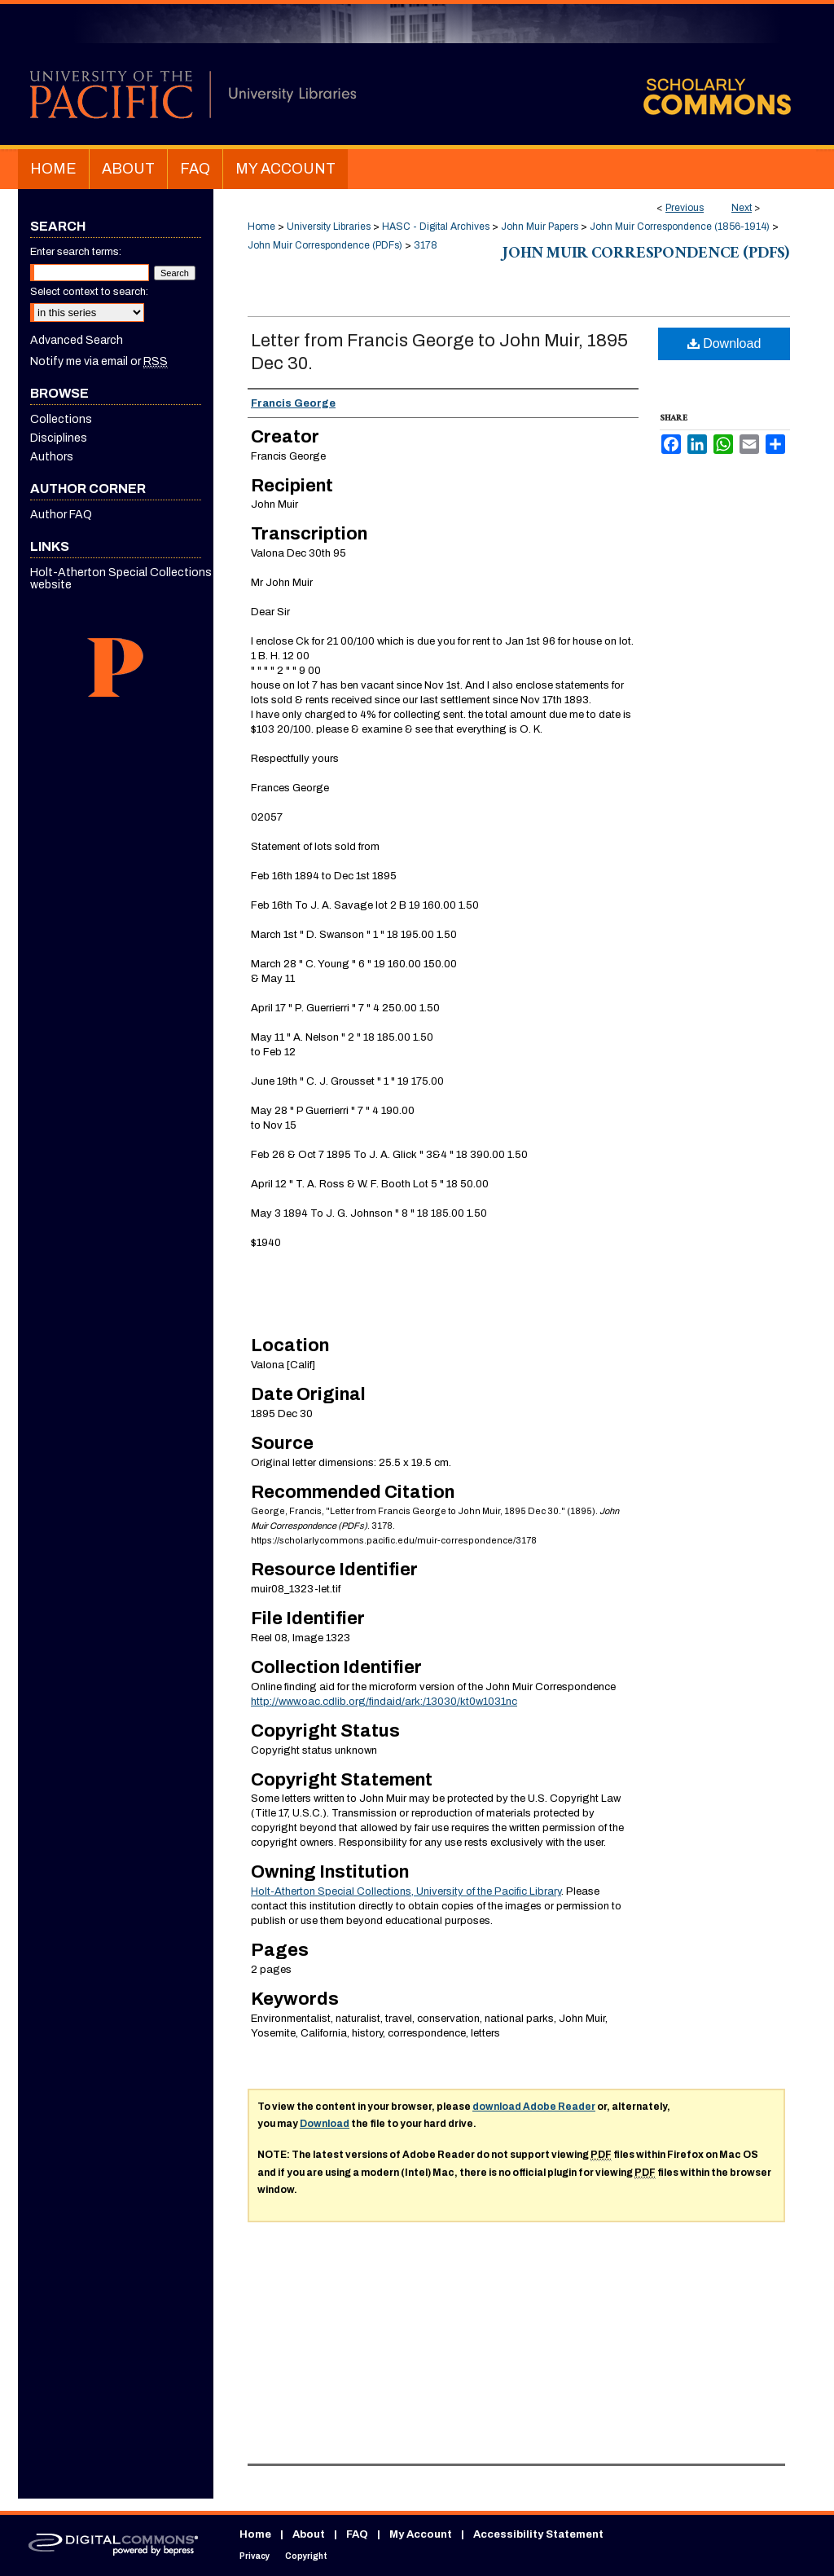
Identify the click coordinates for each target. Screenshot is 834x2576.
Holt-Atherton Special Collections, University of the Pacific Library (406, 1891)
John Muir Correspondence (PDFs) (325, 245)
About (308, 2534)
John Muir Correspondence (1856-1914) (680, 226)
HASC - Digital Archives (435, 226)
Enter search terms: (75, 252)
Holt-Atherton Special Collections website (121, 578)
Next (741, 208)
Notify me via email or (99, 361)
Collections (61, 419)
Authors (51, 457)
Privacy (254, 2556)
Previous (684, 208)
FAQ (357, 2534)
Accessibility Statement (538, 2534)
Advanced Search (76, 340)
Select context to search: (89, 291)
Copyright (306, 2556)
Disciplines (58, 438)
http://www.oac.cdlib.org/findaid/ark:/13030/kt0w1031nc (384, 1701)
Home (261, 226)
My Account (420, 2534)
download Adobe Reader (533, 2106)
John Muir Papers (539, 226)
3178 (425, 245)
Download (724, 343)
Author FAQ (61, 515)
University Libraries (329, 226)
